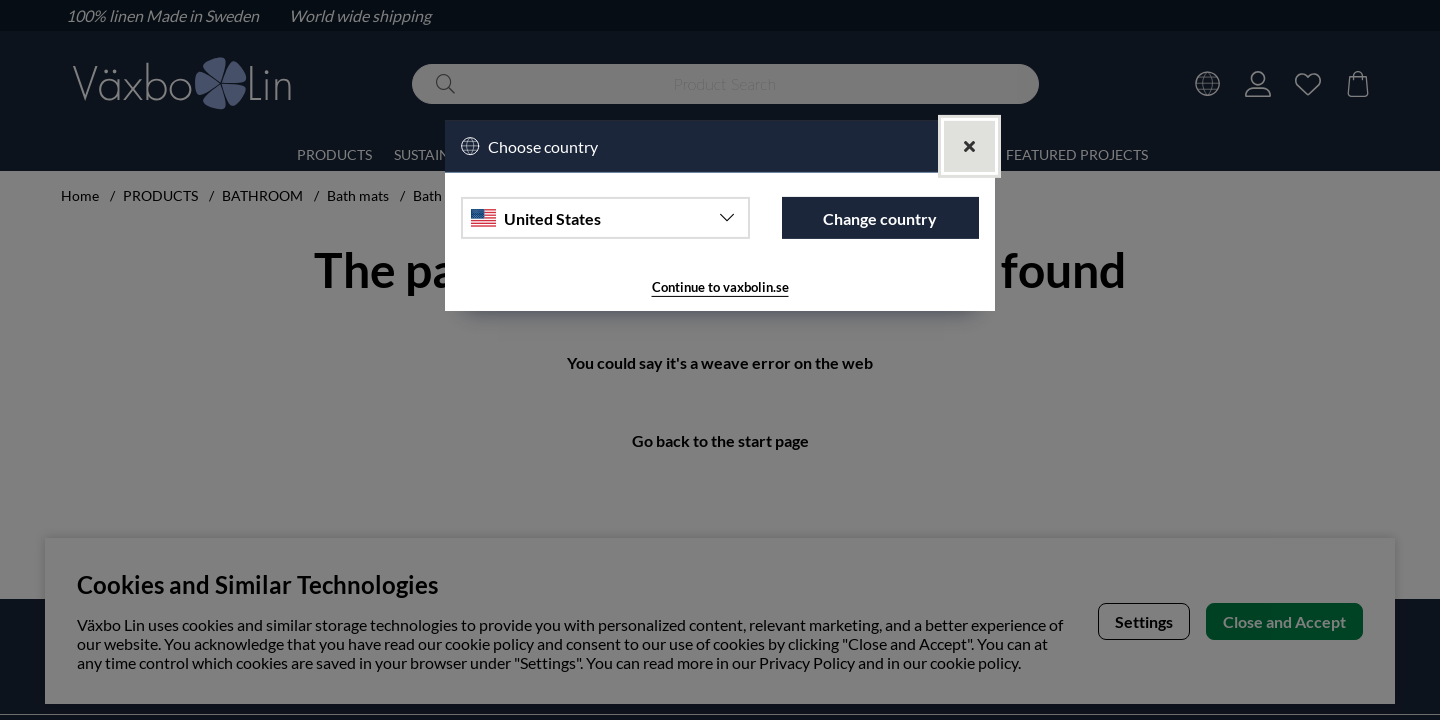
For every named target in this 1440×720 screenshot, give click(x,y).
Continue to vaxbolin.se (720, 287)
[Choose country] (605, 218)
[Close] (969, 145)
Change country (880, 217)
